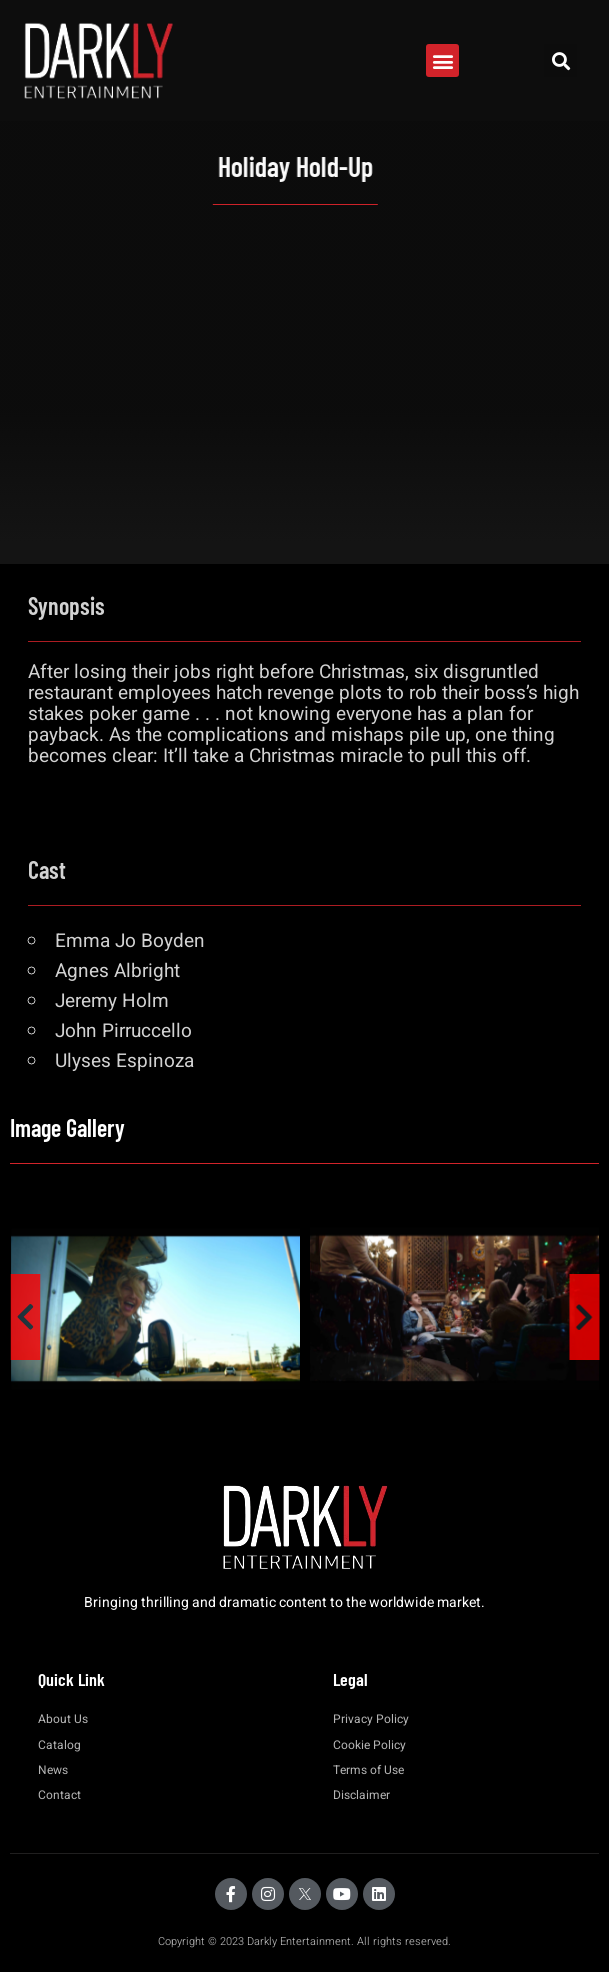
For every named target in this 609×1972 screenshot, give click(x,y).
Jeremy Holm (112, 1001)
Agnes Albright (117, 971)
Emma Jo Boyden (130, 941)
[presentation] (25, 1317)
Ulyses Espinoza (124, 1061)
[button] (442, 60)
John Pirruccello (123, 1031)
